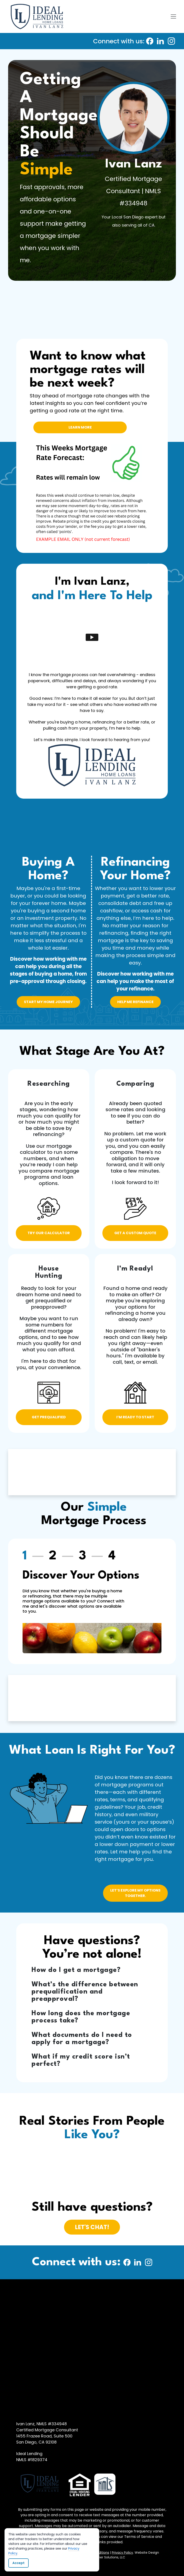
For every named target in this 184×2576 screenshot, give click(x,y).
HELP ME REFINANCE (135, 1001)
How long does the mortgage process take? (81, 2017)
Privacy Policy (122, 2552)
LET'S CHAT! (92, 2227)
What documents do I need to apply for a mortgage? (82, 2039)
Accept (18, 2563)
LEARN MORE (80, 427)
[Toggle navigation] (173, 16)
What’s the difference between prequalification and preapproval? (85, 1991)
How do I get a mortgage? (76, 1970)
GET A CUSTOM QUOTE (135, 1233)
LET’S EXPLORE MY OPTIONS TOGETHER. (135, 1893)
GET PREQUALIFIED (49, 1417)
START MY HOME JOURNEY (48, 1001)
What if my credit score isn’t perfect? (81, 2060)
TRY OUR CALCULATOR (49, 1233)
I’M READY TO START (135, 1417)
